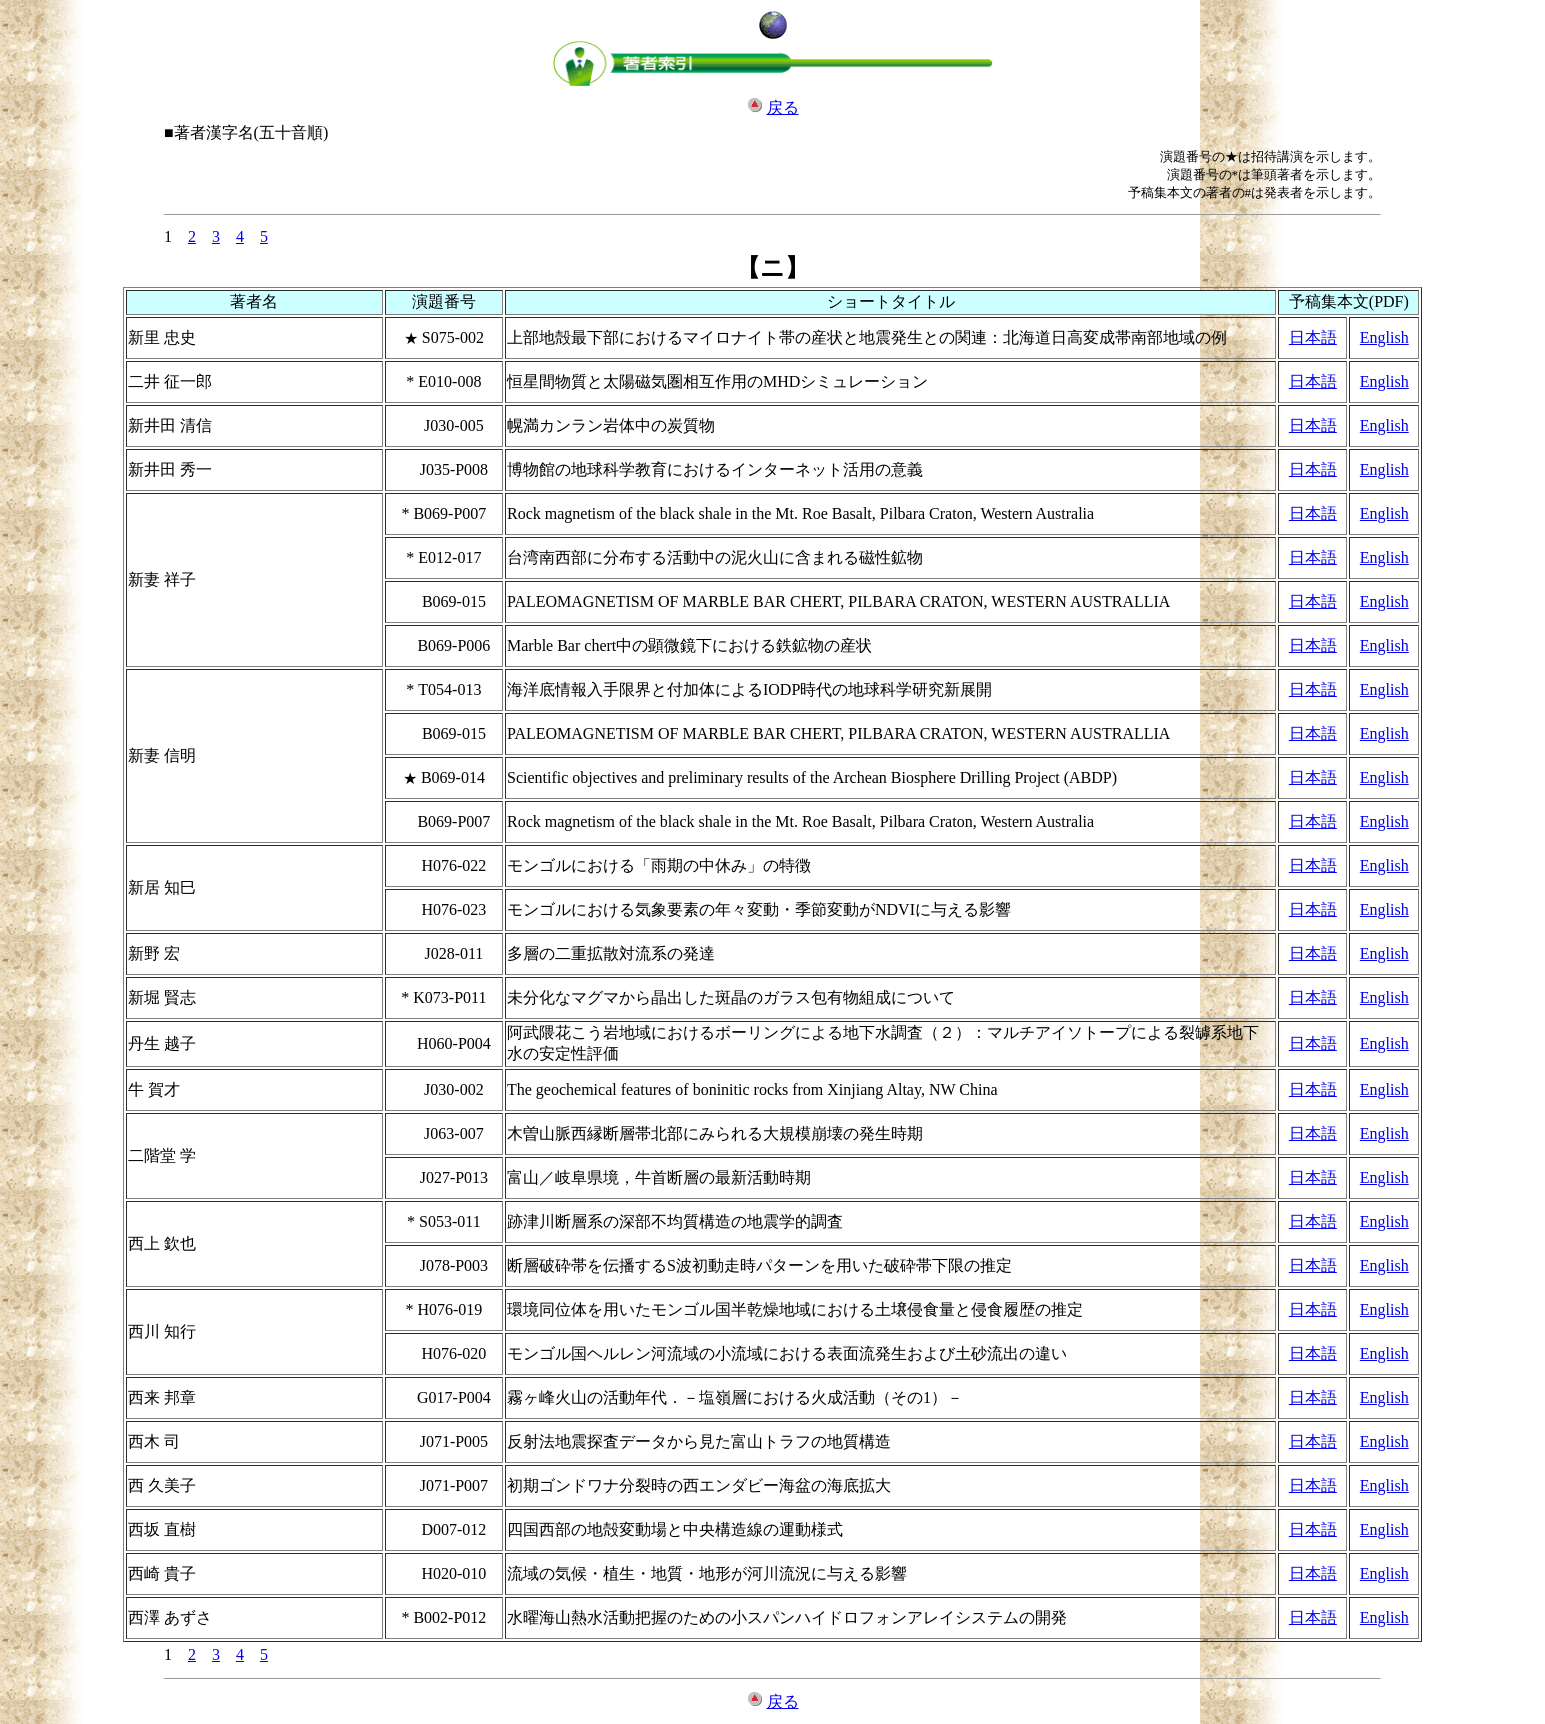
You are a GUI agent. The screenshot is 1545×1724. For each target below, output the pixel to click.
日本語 (1313, 337)
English (1384, 337)
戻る (783, 107)
